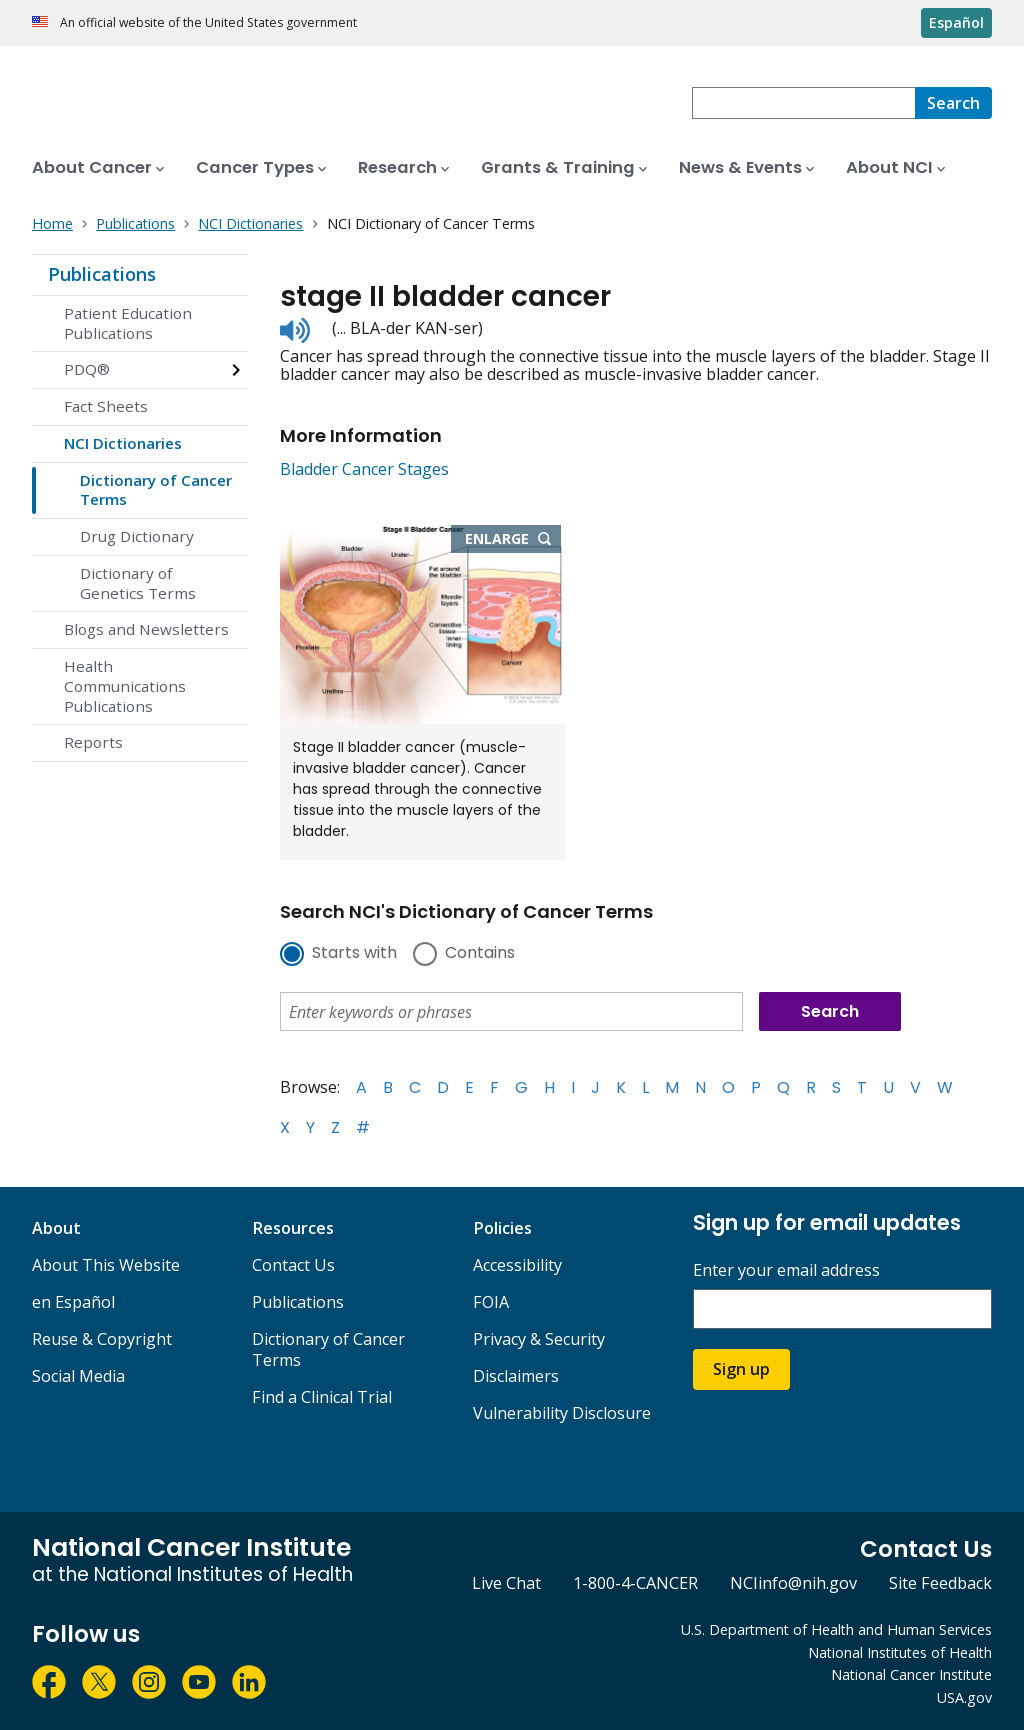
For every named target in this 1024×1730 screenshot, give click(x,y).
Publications (102, 274)
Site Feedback (940, 1583)
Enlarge (513, 540)
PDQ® (87, 369)
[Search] (953, 103)
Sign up (741, 1369)
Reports (93, 742)
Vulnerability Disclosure (562, 1413)
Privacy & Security (539, 1339)
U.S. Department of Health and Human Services (836, 1629)
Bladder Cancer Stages (364, 469)
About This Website (106, 1265)
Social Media (78, 1376)
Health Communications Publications (125, 686)
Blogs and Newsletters (146, 629)
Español (956, 22)
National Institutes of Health (900, 1652)
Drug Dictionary (137, 536)
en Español (73, 1302)
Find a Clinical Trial (322, 1397)
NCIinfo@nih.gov (793, 1583)
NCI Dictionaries (123, 443)
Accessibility (517, 1265)
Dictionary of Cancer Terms (156, 490)
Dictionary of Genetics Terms (138, 583)
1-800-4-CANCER (635, 1583)
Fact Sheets (106, 406)
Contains (480, 954)
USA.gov (964, 1697)
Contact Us (293, 1265)
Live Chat (506, 1583)
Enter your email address (786, 1270)
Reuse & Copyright (102, 1339)
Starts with (354, 954)
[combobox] (803, 103)
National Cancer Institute (911, 1674)
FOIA (491, 1302)
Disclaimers (516, 1376)
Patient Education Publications (128, 323)
